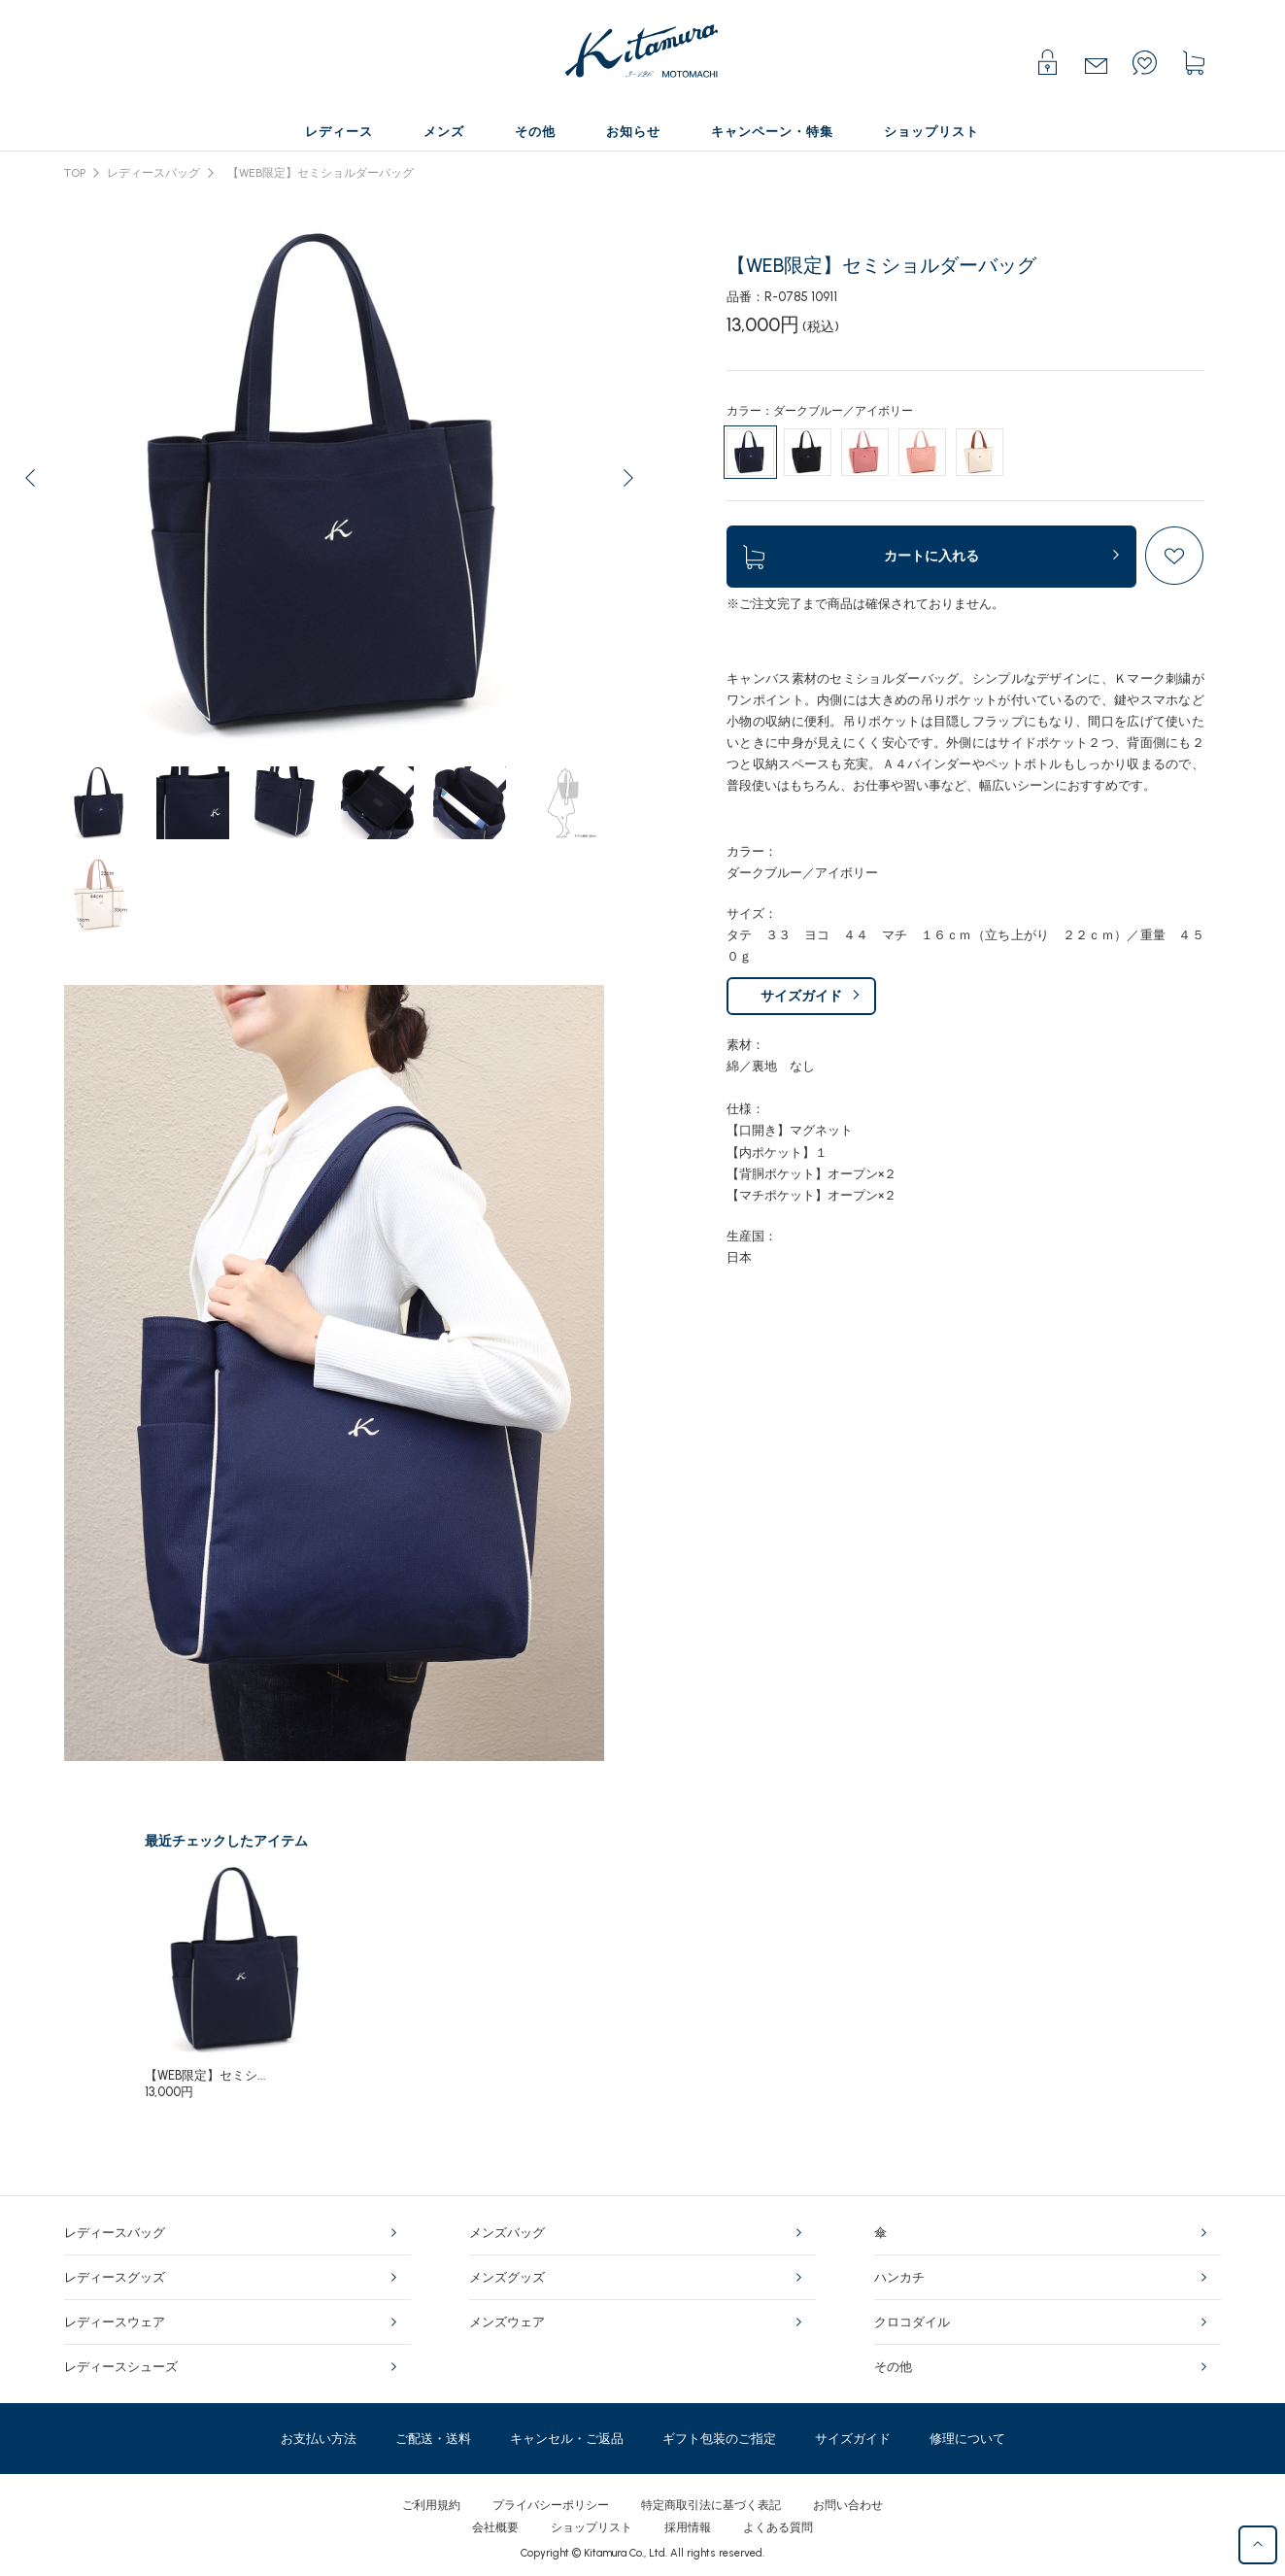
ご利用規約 (431, 2505)
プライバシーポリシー (550, 2505)
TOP (74, 173)
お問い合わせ (848, 2505)
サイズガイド (801, 996)
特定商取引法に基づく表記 (711, 2505)
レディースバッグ (153, 173)
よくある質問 (778, 2527)
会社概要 (495, 2527)
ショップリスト (591, 2527)
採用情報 (687, 2527)
